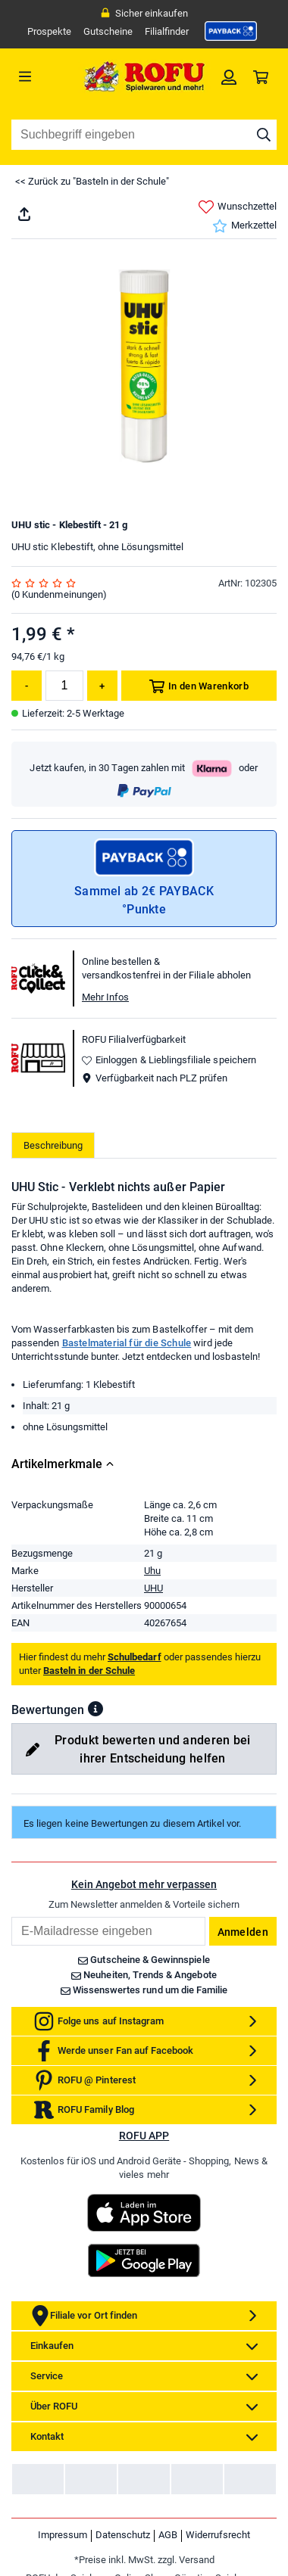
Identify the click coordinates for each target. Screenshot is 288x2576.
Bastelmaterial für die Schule (127, 1343)
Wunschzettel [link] (238, 207)
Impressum (62, 2534)
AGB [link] (167, 2534)
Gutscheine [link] (108, 31)
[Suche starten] (264, 135)
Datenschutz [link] (122, 2534)
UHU (153, 1588)
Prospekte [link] (49, 31)
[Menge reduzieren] (26, 685)
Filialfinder (167, 31)
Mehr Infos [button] (105, 997)
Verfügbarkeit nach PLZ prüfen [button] (154, 1078)
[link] (231, 31)
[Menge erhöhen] (102, 685)
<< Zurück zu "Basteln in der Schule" (92, 181)
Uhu (152, 1570)
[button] (95, 1708)
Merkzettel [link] (244, 225)
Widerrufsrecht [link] (218, 2534)
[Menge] (64, 685)
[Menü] (44, 76)
